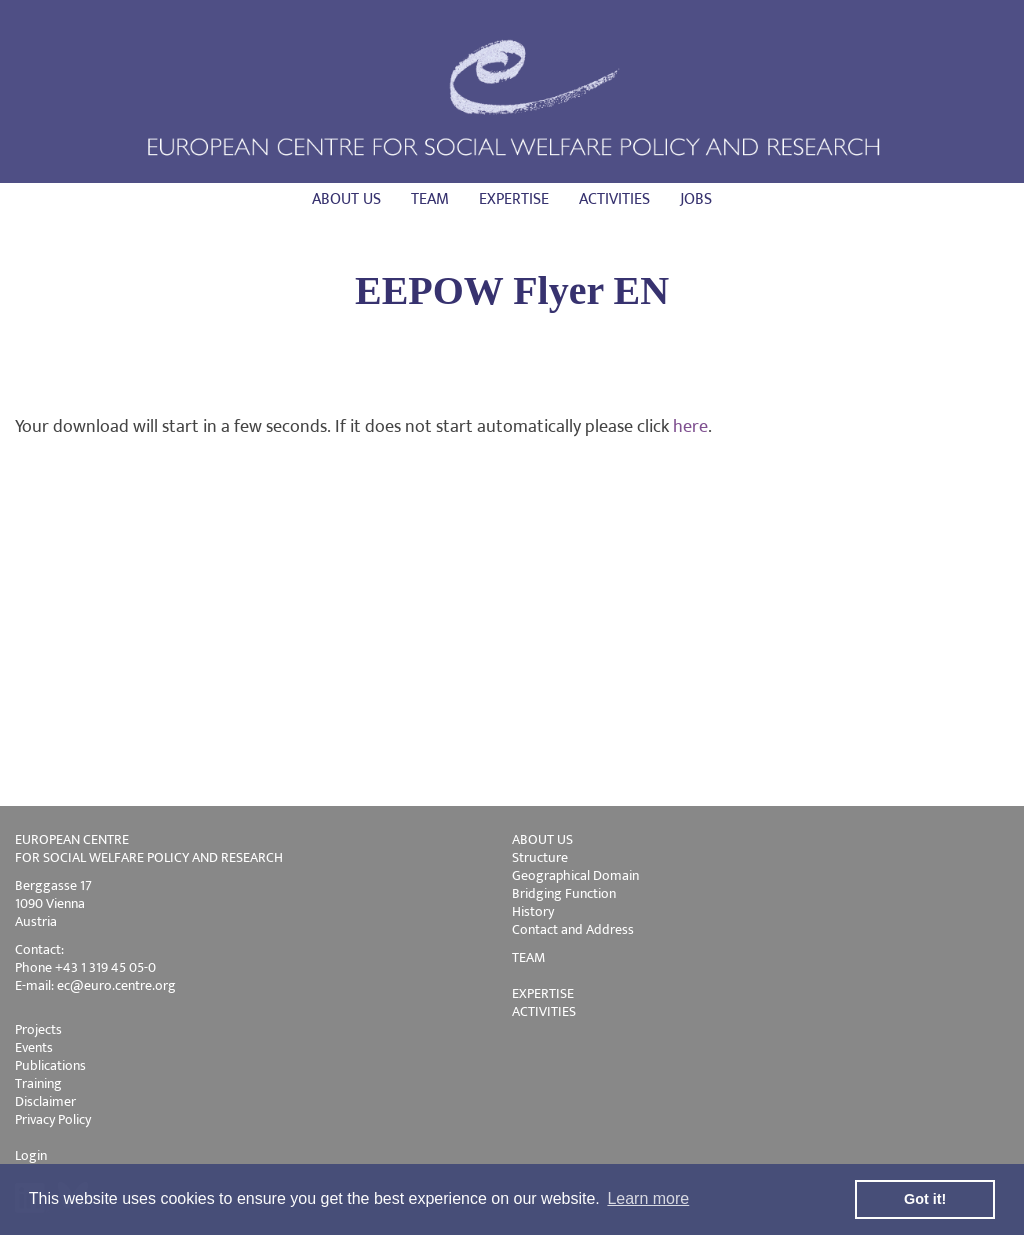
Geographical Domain (575, 875)
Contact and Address (573, 929)
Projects (38, 1029)
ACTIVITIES (544, 1011)
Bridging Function (564, 893)
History (533, 911)
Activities (614, 199)
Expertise (514, 199)
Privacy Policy (53, 1119)
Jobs (696, 199)
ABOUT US (542, 839)
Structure (540, 857)
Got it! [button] (925, 1199)
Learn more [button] (648, 1198)
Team (430, 199)
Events (34, 1047)
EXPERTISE (543, 993)
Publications (50, 1065)
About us (346, 199)
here (690, 427)
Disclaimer (45, 1101)
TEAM (528, 957)
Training (38, 1083)
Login (31, 1155)
